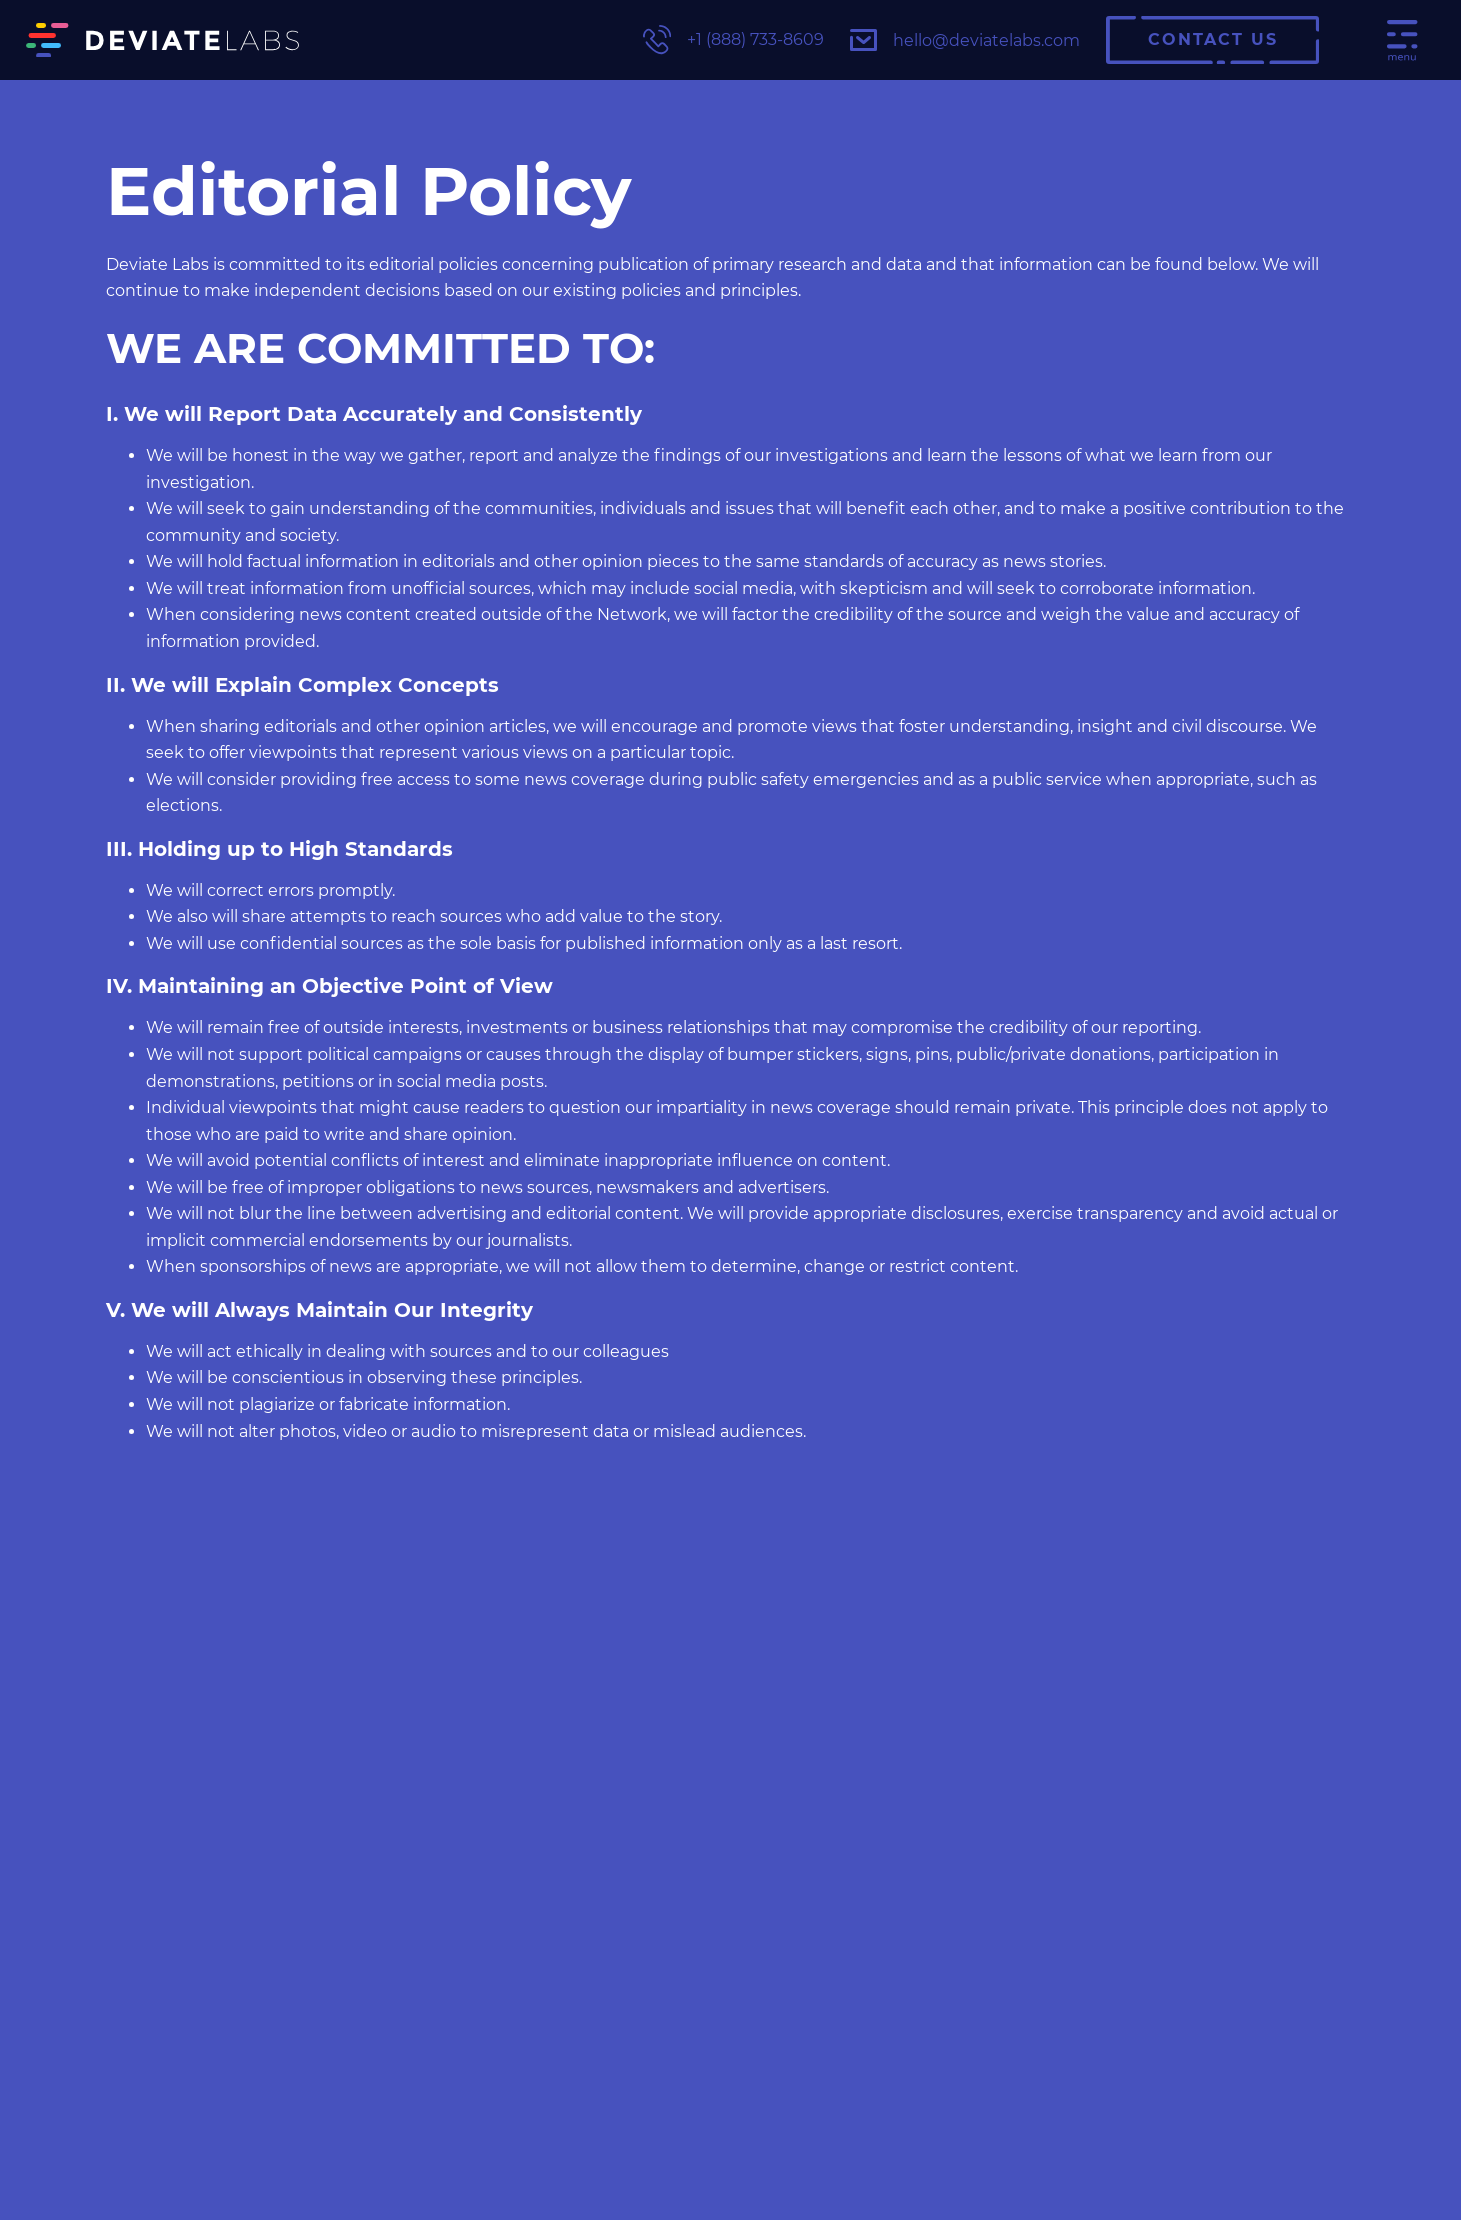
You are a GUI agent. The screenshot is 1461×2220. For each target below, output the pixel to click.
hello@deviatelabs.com (965, 40)
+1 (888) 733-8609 (733, 39)
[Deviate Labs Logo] (162, 40)
